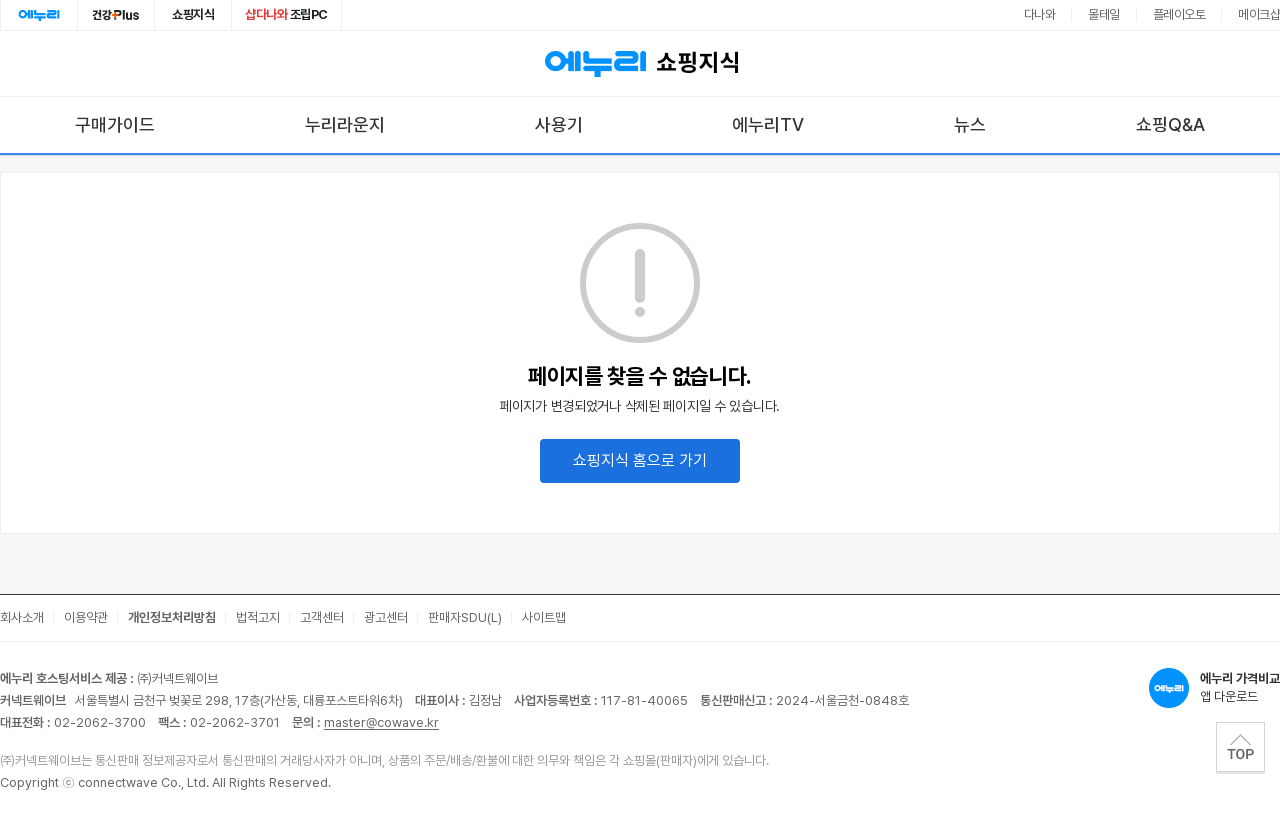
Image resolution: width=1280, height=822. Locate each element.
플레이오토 (1179, 14)
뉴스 (970, 124)
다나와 (1040, 14)
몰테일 (1104, 14)
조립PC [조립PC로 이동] (286, 14)
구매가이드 (115, 124)
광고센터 (386, 617)
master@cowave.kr (381, 722)
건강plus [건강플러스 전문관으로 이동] (116, 15)
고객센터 (322, 617)
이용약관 (86, 617)
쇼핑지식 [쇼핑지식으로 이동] (193, 14)
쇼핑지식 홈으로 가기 (640, 460)
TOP (1240, 747)
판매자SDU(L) (465, 617)
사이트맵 (544, 617)
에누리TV (768, 124)
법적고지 (258, 617)
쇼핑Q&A (1170, 124)
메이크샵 (1259, 14)
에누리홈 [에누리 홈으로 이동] (39, 15)
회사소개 (22, 617)
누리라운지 (345, 124)
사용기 (559, 124)
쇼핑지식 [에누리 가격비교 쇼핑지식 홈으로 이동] (640, 64)
